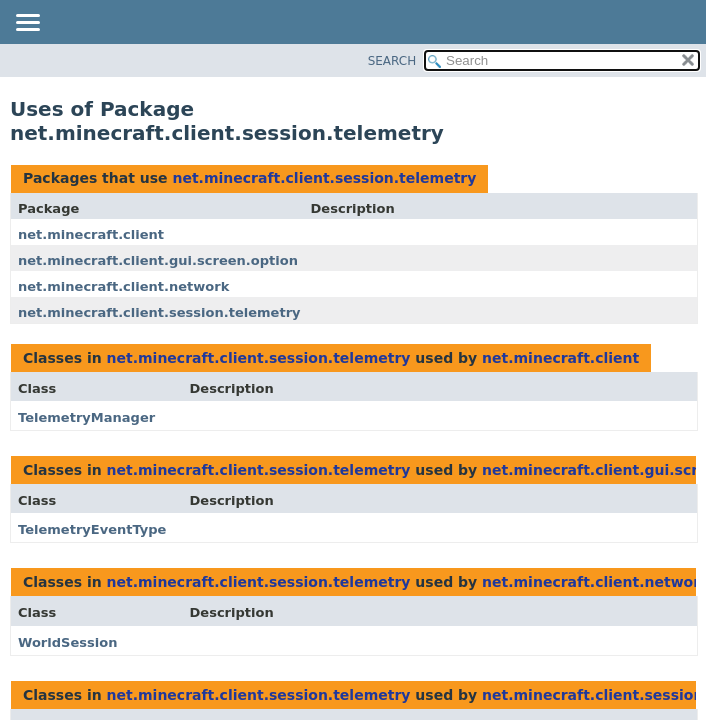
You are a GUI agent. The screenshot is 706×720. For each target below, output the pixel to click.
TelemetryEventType (92, 529)
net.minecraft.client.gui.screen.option (158, 260)
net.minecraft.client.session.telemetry (324, 178)
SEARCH (392, 61)
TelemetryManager (86, 417)
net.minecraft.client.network (123, 286)
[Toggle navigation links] (27, 24)
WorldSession (67, 642)
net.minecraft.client (91, 234)
